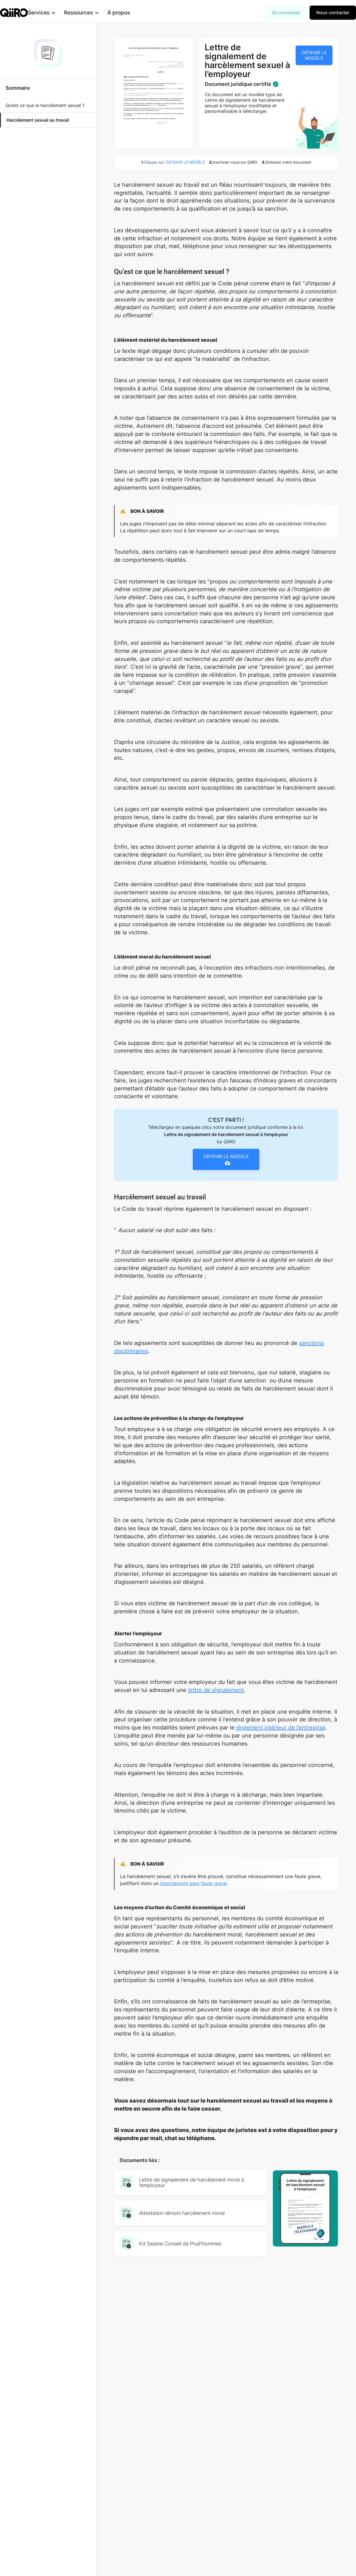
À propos (127, 12)
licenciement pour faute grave (193, 1883)
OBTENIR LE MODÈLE (314, 55)
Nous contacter (332, 12)
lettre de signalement (216, 1690)
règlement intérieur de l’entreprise (280, 1727)
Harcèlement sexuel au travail (37, 120)
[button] (50, 13)
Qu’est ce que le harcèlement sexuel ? (45, 105)
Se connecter (286, 12)
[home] (14, 12)
